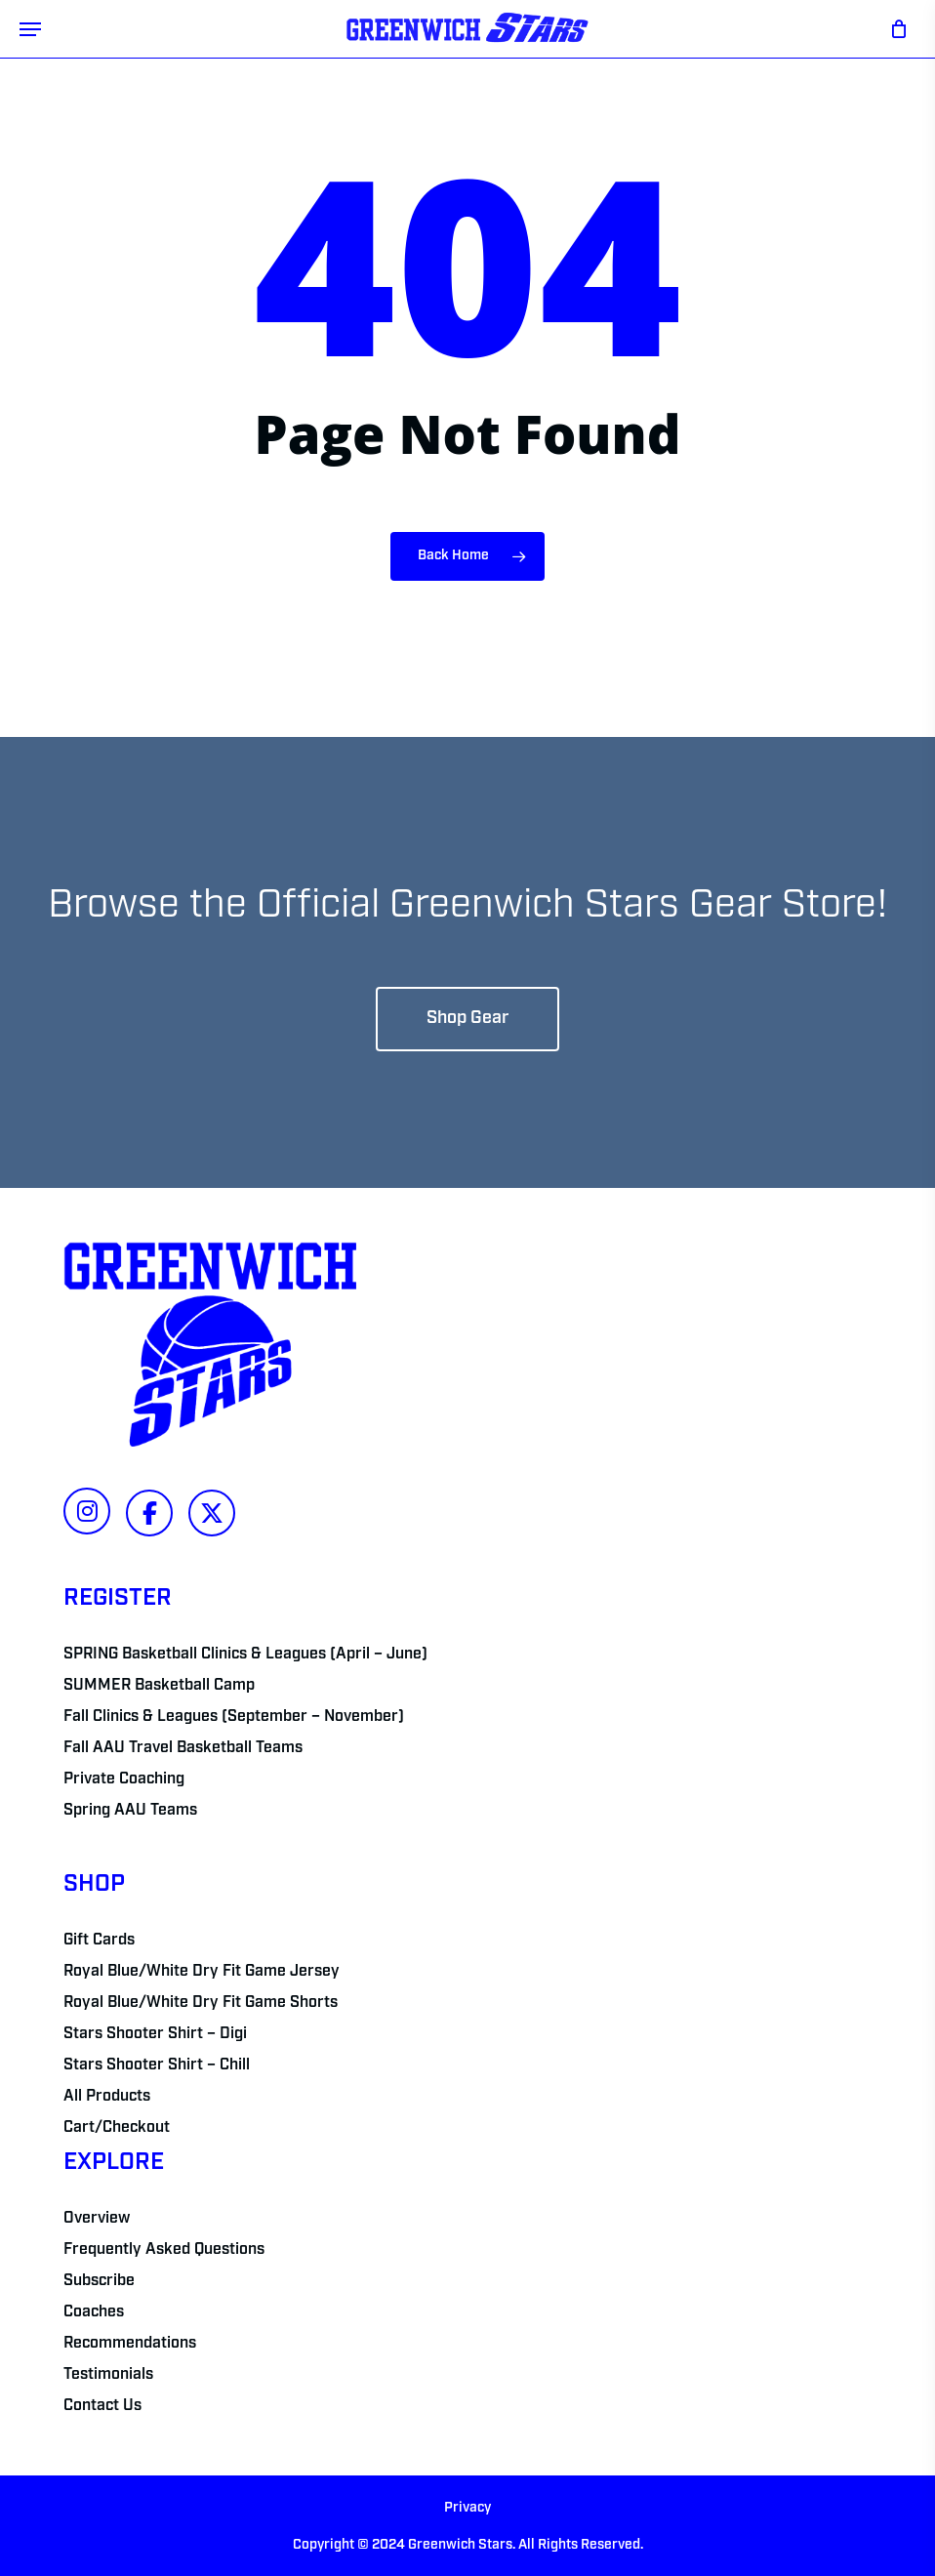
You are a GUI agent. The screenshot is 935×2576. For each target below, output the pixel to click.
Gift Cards (99, 1940)
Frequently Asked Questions (163, 2250)
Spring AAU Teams (130, 1811)
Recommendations (129, 2343)
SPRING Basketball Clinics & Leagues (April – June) (245, 1654)
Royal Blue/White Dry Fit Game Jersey (201, 1972)
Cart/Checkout (116, 2128)
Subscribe (99, 2281)
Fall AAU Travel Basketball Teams (183, 1748)
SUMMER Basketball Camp (159, 1686)
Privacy (467, 2508)
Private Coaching (123, 1779)
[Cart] (893, 29)
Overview (96, 2219)
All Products (106, 2097)
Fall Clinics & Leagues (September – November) (233, 1717)
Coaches (93, 2312)
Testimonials (108, 2375)
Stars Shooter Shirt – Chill (156, 2065)
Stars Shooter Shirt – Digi (155, 2034)
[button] (30, 29)
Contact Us (102, 2406)
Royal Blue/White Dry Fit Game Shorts (200, 2003)
